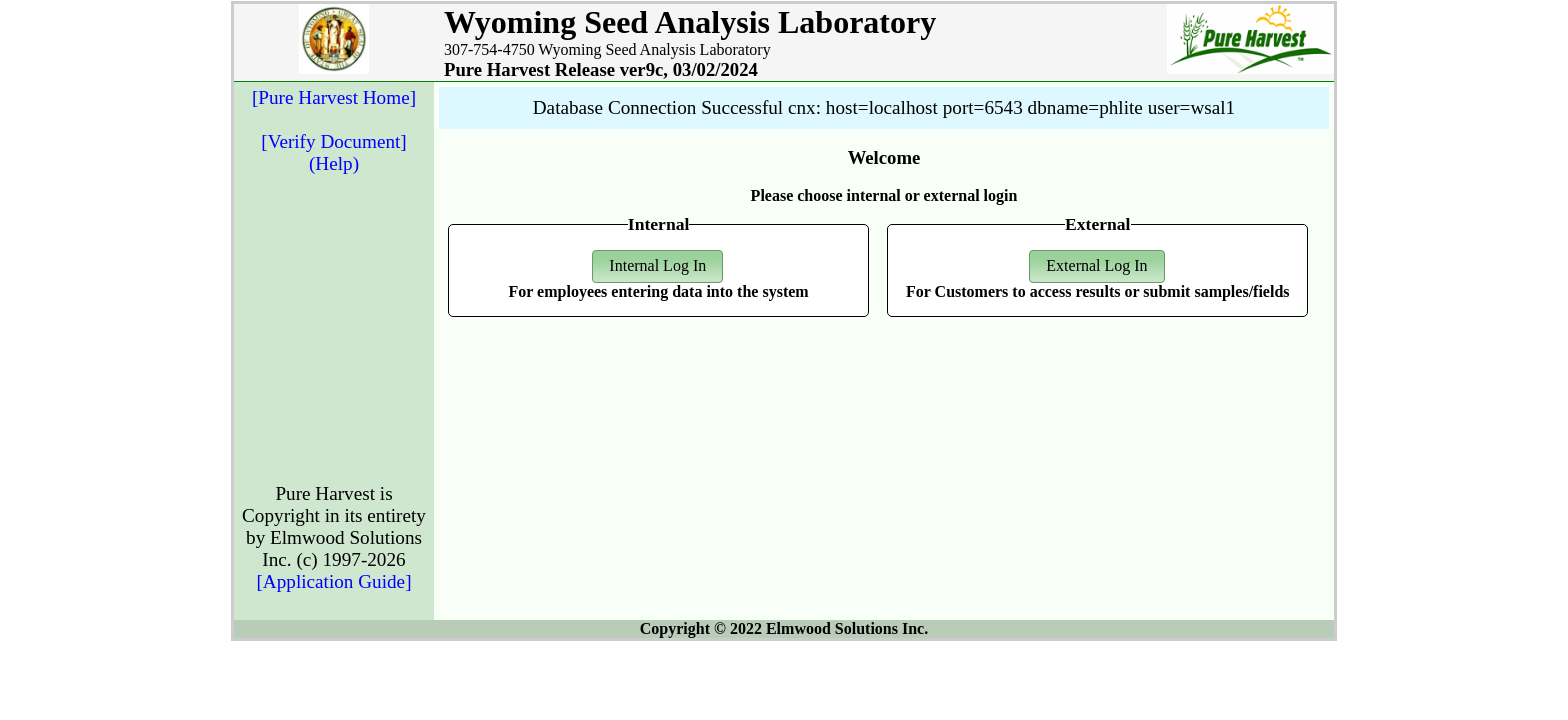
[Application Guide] (333, 581)
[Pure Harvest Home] (334, 97)
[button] (657, 266)
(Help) (334, 163)
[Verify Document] (333, 141)
